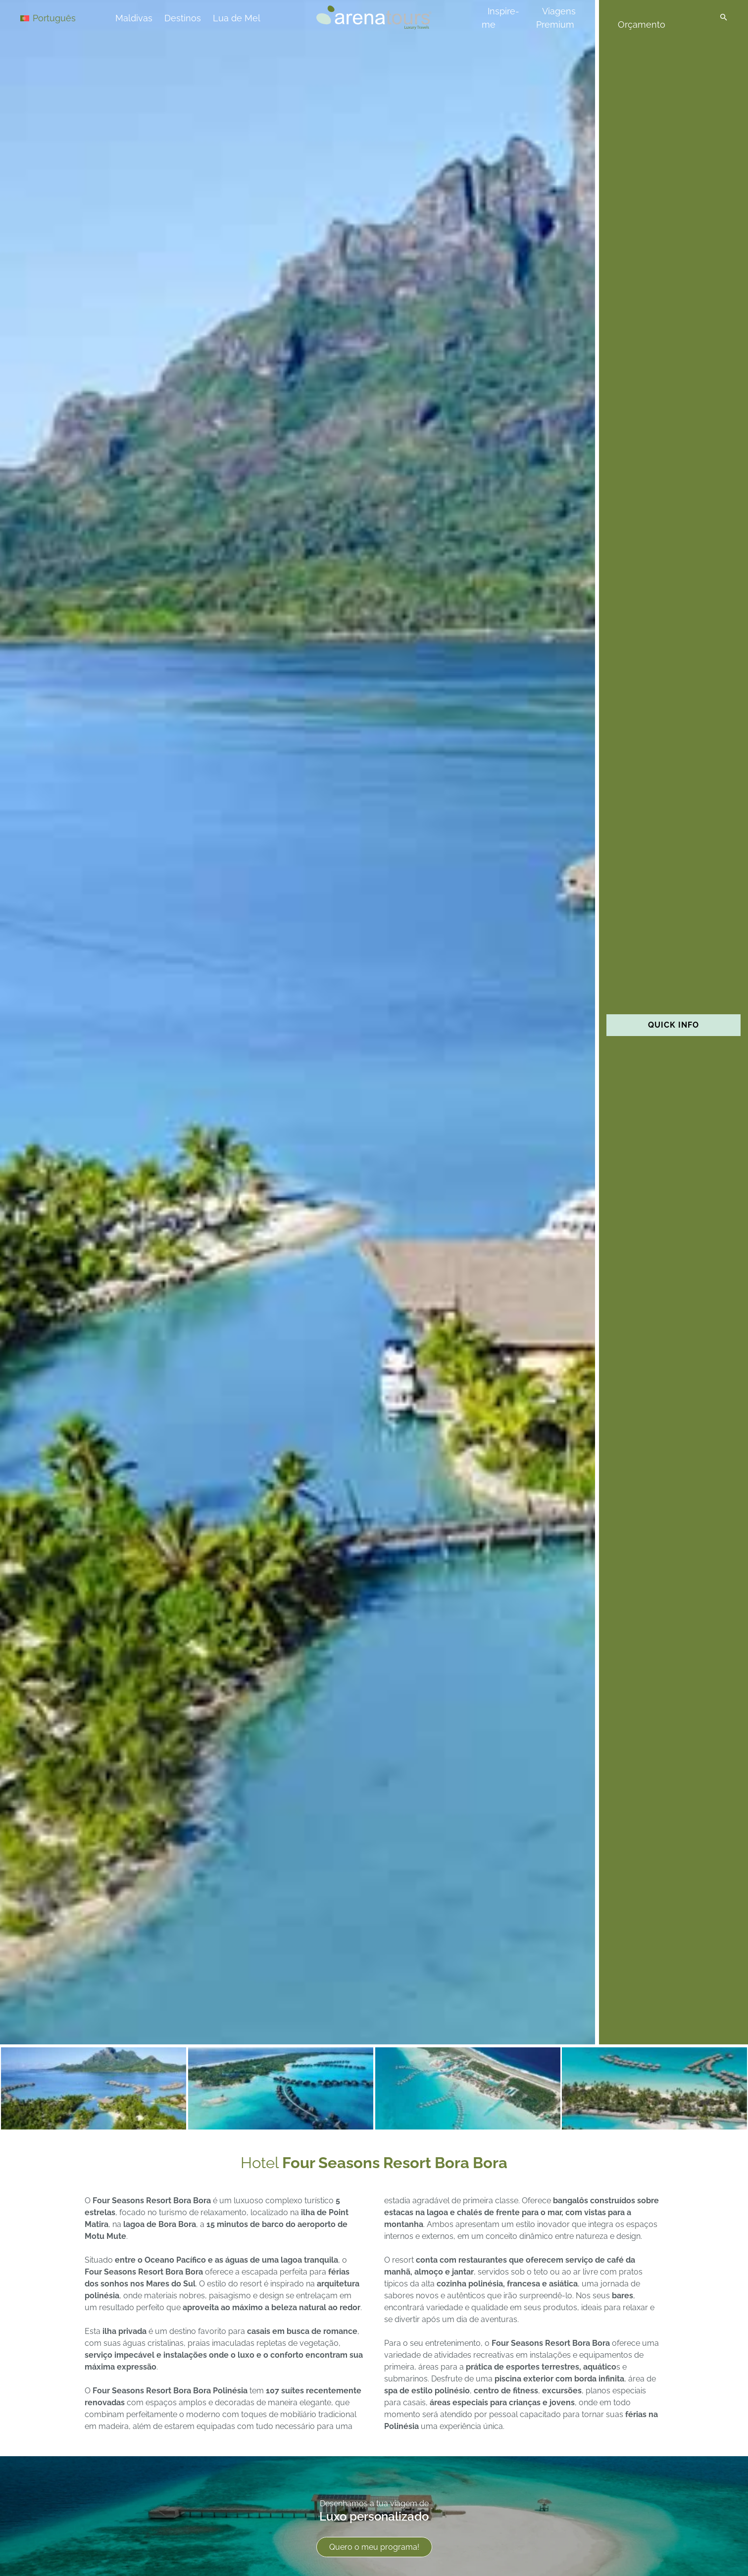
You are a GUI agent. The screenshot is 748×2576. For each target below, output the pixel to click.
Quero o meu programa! (374, 2547)
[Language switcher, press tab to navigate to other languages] (55, 17)
